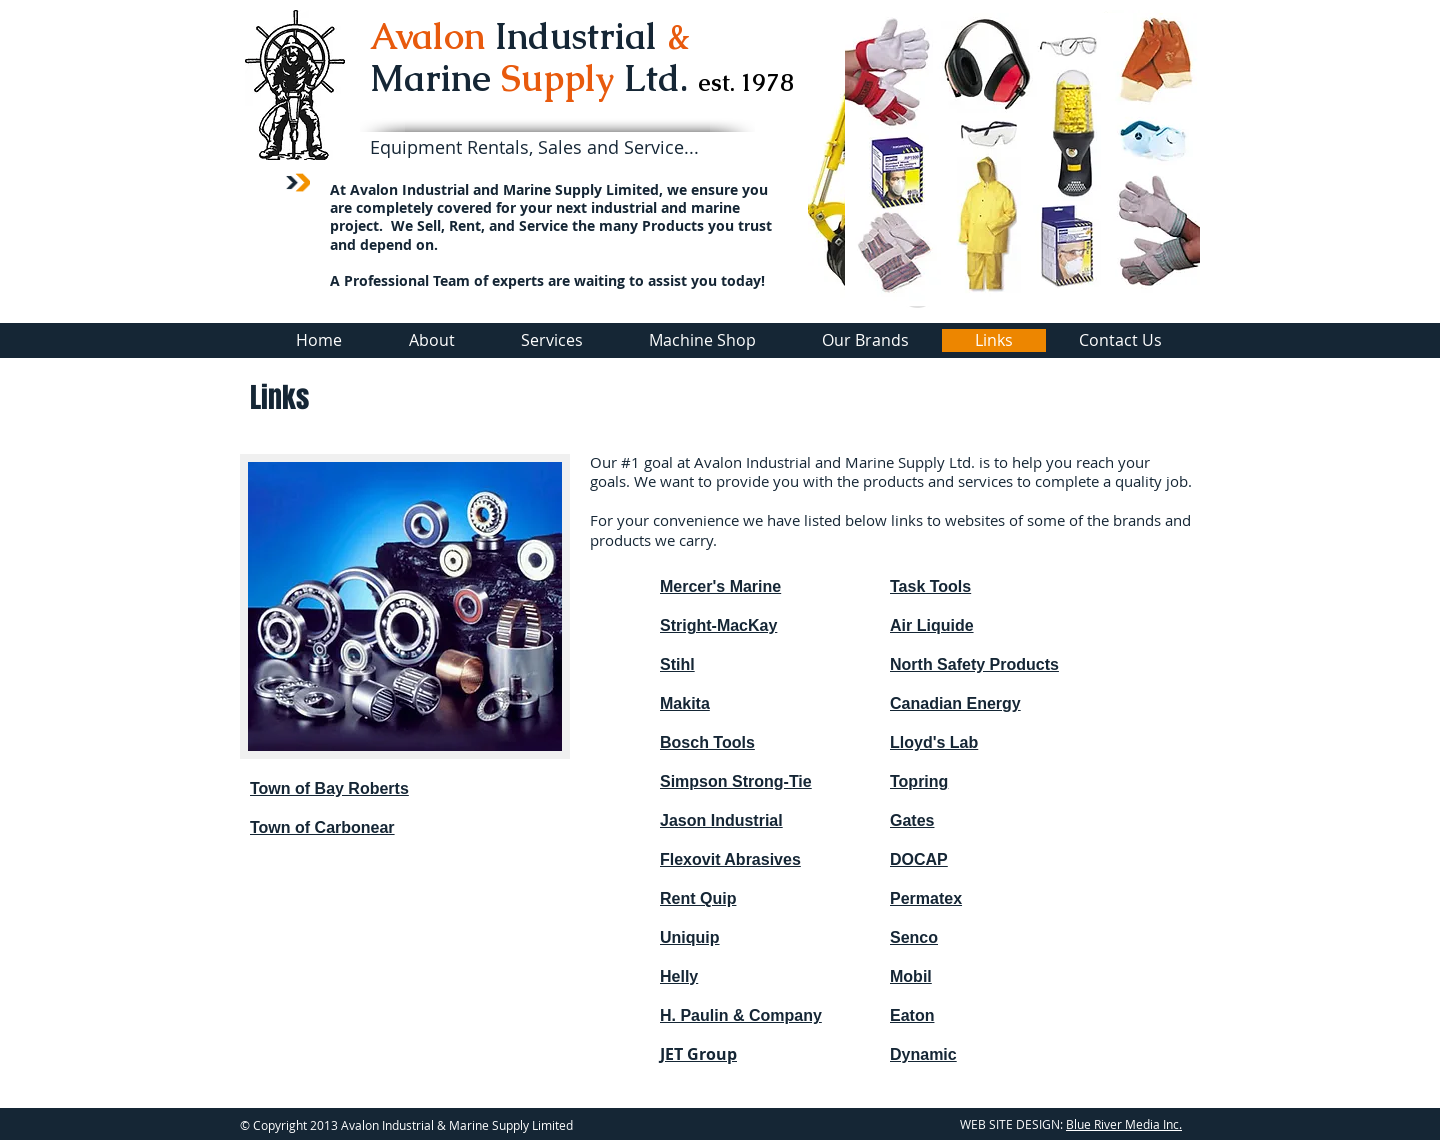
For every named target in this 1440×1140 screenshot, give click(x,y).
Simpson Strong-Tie (736, 781)
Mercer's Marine (720, 586)
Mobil (911, 976)
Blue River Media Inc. (1124, 1124)
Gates (912, 820)
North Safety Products (974, 664)
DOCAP (919, 859)
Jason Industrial (721, 820)
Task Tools (930, 586)
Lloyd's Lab (934, 742)
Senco (914, 937)
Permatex (926, 898)
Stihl (677, 664)
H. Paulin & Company (741, 1015)
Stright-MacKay (718, 625)
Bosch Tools (707, 742)
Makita (685, 703)
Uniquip (690, 937)
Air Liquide (932, 625)
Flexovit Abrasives (730, 859)
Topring (919, 781)
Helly (679, 976)
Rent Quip (698, 898)
